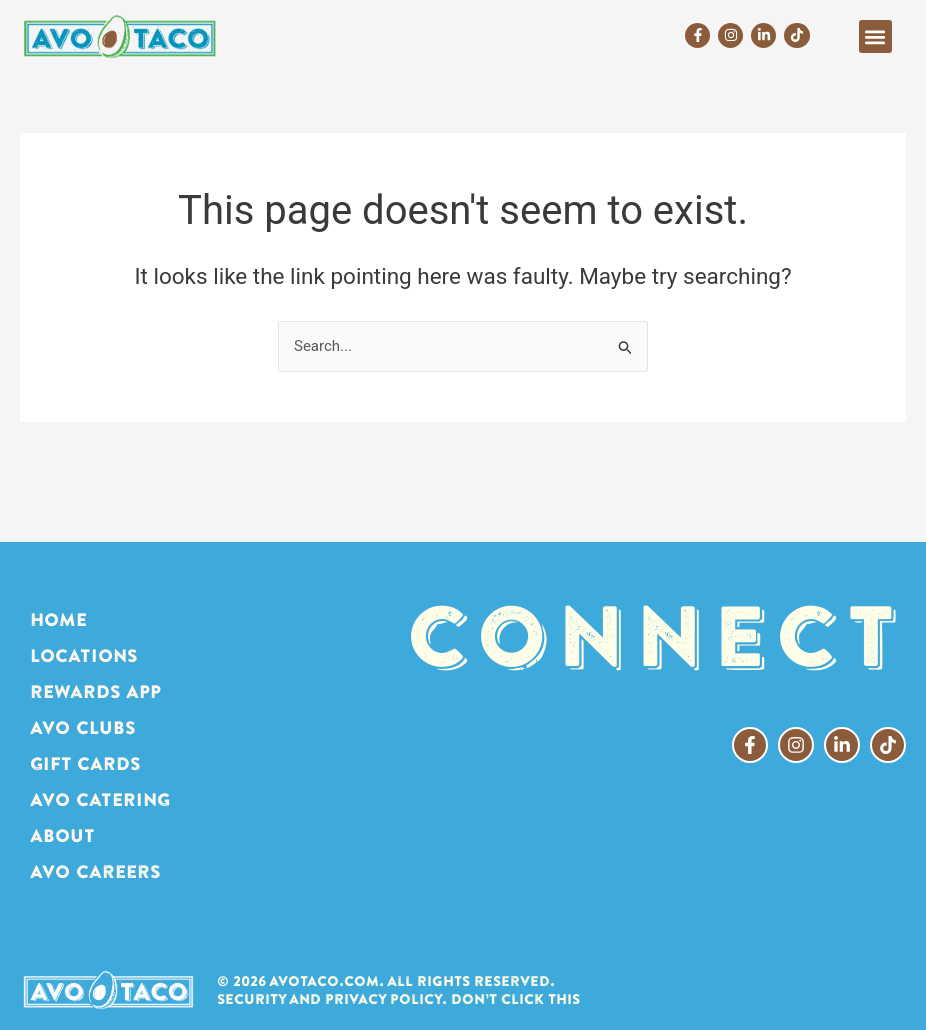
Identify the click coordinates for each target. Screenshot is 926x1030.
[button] (875, 36)
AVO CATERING (100, 799)
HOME (58, 619)
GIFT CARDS (85, 763)
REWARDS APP (95, 691)
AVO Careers (95, 871)
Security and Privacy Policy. (332, 999)
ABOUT (62, 835)
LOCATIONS (84, 655)
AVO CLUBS (83, 727)
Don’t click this (515, 999)
